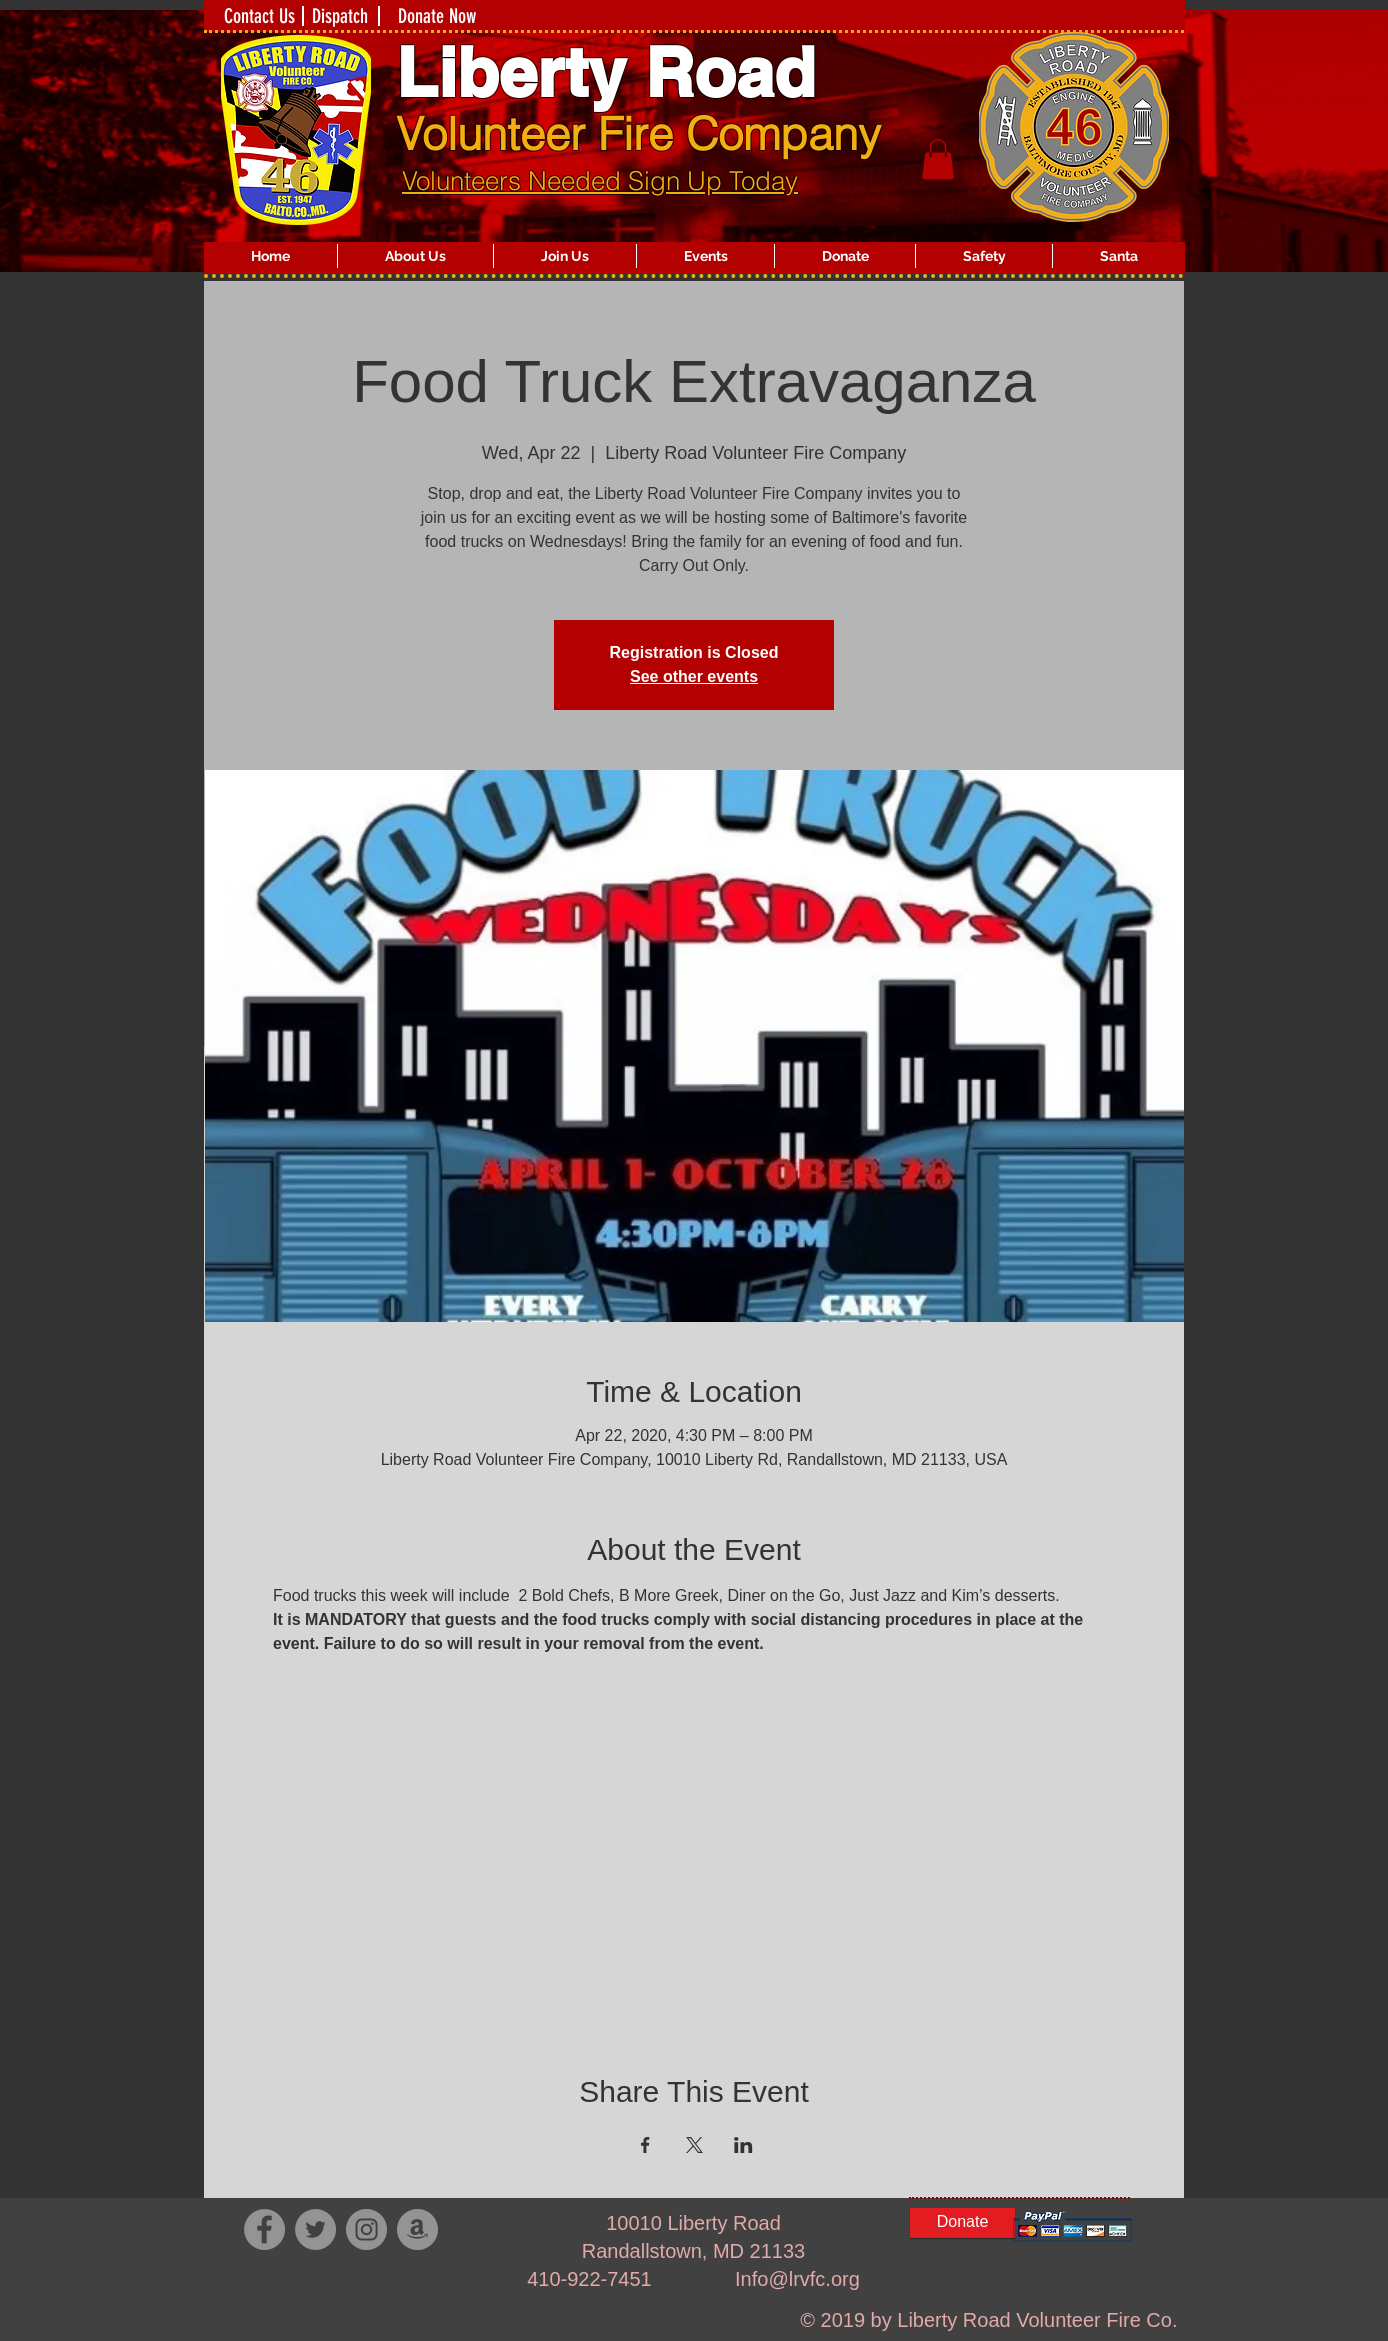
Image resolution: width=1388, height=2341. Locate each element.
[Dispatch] (340, 16)
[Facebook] (264, 2229)
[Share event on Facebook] (645, 2145)
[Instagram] (366, 2229)
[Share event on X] (694, 2145)
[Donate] (962, 2223)
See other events (694, 676)
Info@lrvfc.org (797, 2279)
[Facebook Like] (363, 2321)
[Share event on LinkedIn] (743, 2145)
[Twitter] (315, 2229)
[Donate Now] (437, 16)
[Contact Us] (259, 16)
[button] (415, 256)
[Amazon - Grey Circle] (417, 2229)
